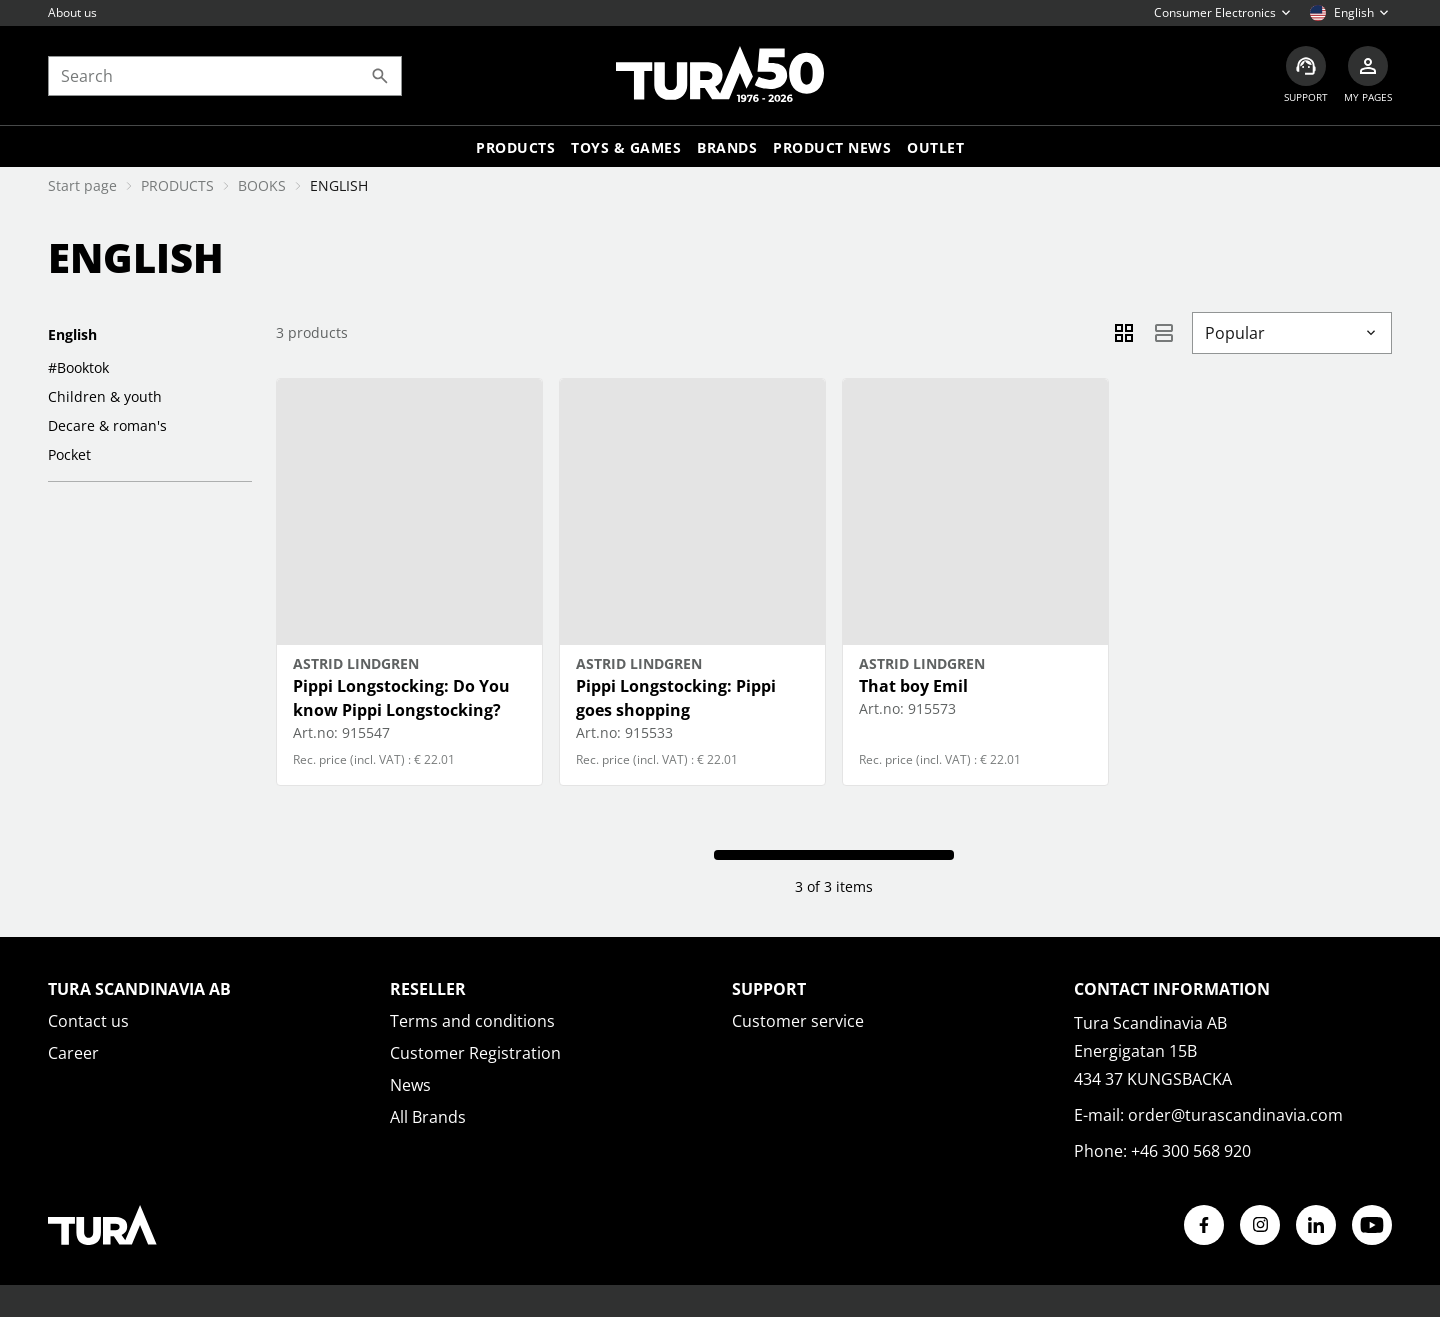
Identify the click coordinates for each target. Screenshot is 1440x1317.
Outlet (935, 147)
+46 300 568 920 (1191, 1151)
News (410, 1085)
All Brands (428, 1117)
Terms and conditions (472, 1021)
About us (72, 12)
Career (73, 1053)
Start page (82, 185)
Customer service (798, 1021)
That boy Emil (913, 686)
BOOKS (262, 185)
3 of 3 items (834, 886)
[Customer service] (1306, 75)
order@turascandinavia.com (1235, 1115)
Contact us (88, 1021)
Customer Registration (475, 1053)
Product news (832, 147)
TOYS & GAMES (626, 147)
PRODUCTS (177, 185)
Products (515, 147)
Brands (727, 147)
